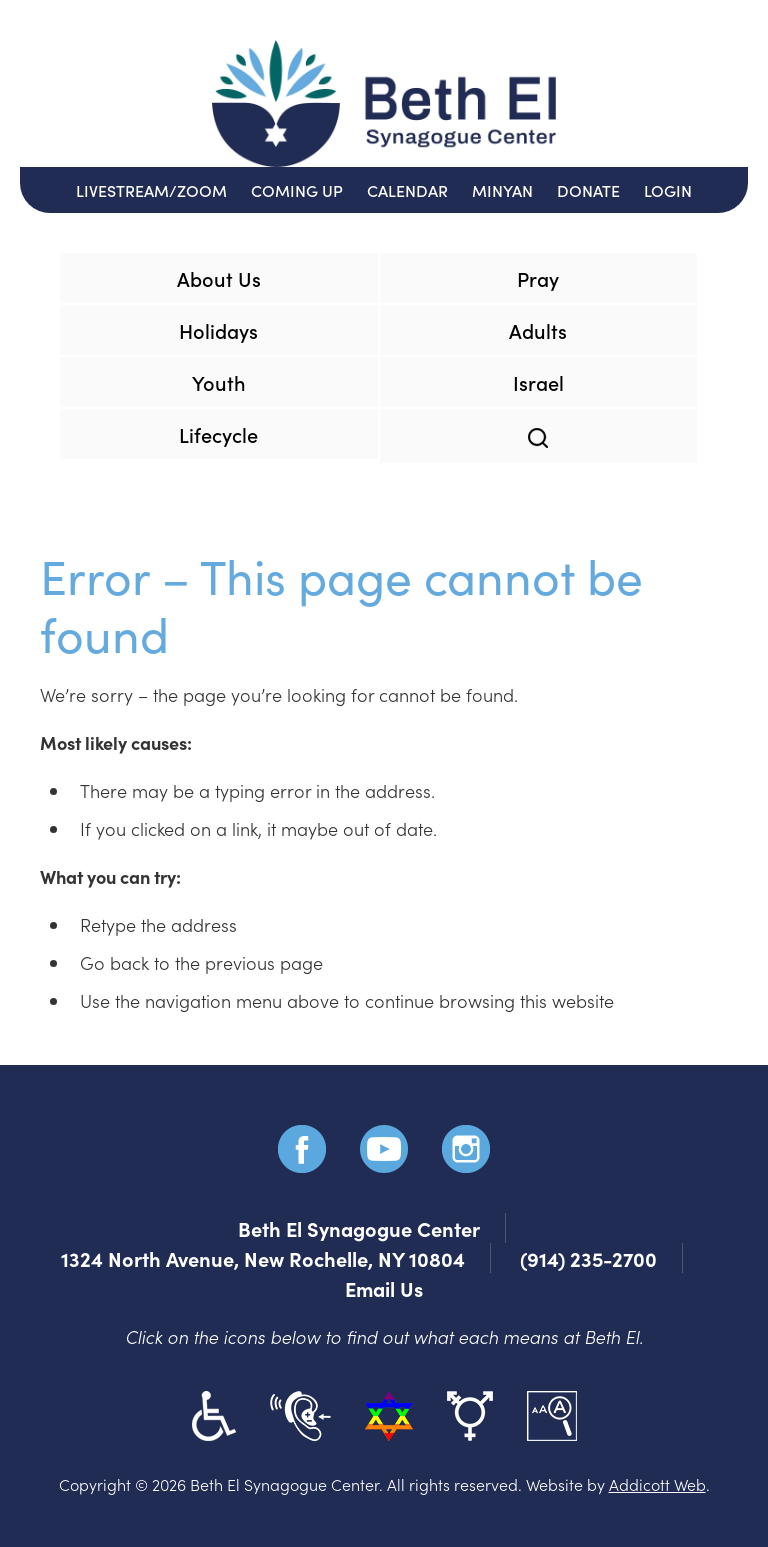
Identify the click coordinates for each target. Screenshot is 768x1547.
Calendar (407, 190)
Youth (219, 382)
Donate (588, 190)
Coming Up (297, 190)
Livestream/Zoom (151, 190)
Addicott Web (657, 1484)
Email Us (384, 1288)
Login (668, 190)
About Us (219, 278)
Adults (538, 330)
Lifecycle (218, 434)
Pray (538, 278)
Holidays (218, 330)
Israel (538, 382)
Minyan (502, 190)
